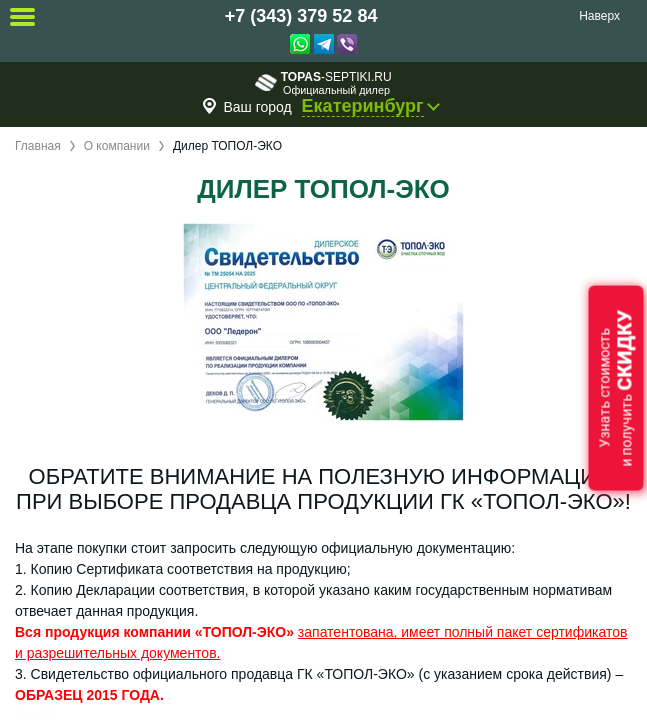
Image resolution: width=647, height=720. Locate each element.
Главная (38, 146)
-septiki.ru (323, 82)
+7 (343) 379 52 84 (301, 16)
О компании (117, 146)
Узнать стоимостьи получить (616, 388)
